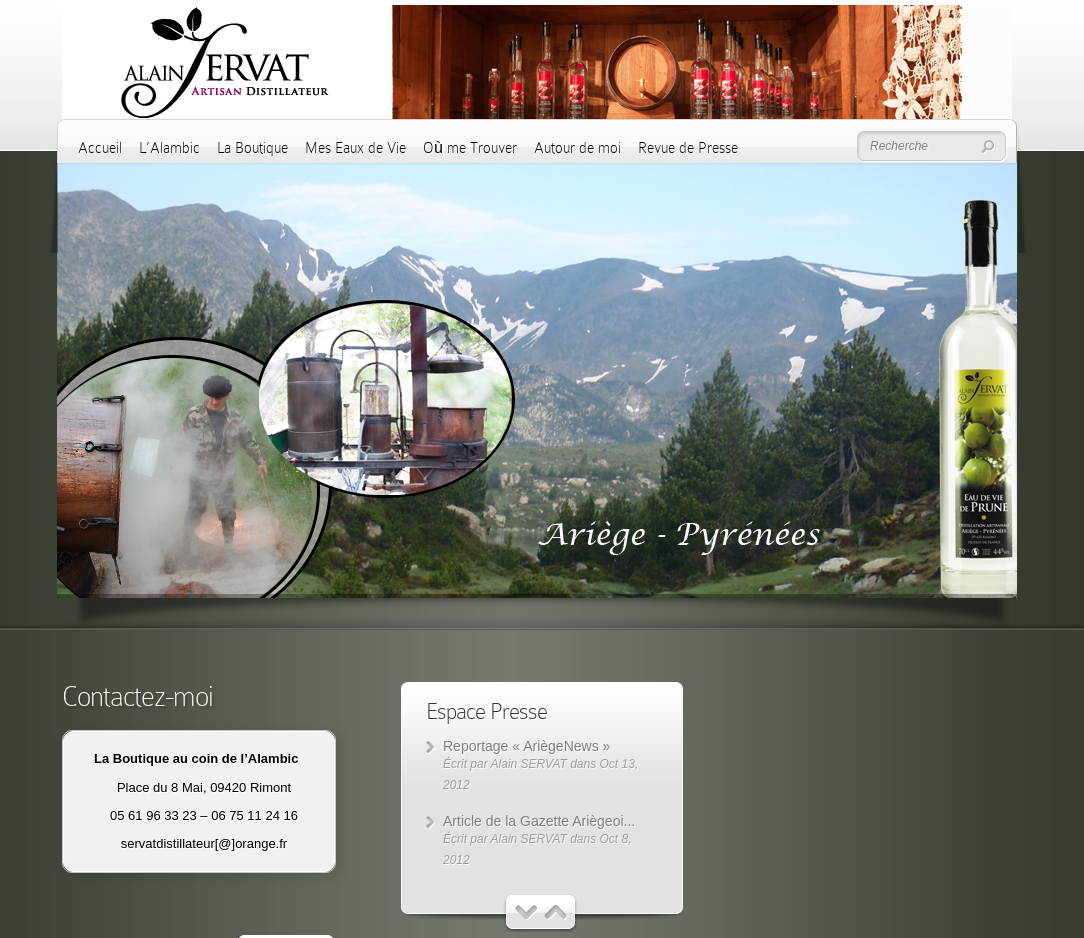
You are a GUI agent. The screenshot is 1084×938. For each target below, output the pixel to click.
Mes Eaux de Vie (355, 148)
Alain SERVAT (529, 764)
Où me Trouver (470, 148)
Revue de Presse (688, 148)
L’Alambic (169, 148)
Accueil (100, 148)
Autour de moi (577, 148)
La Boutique (252, 148)
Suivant (556, 912)
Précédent (526, 912)
